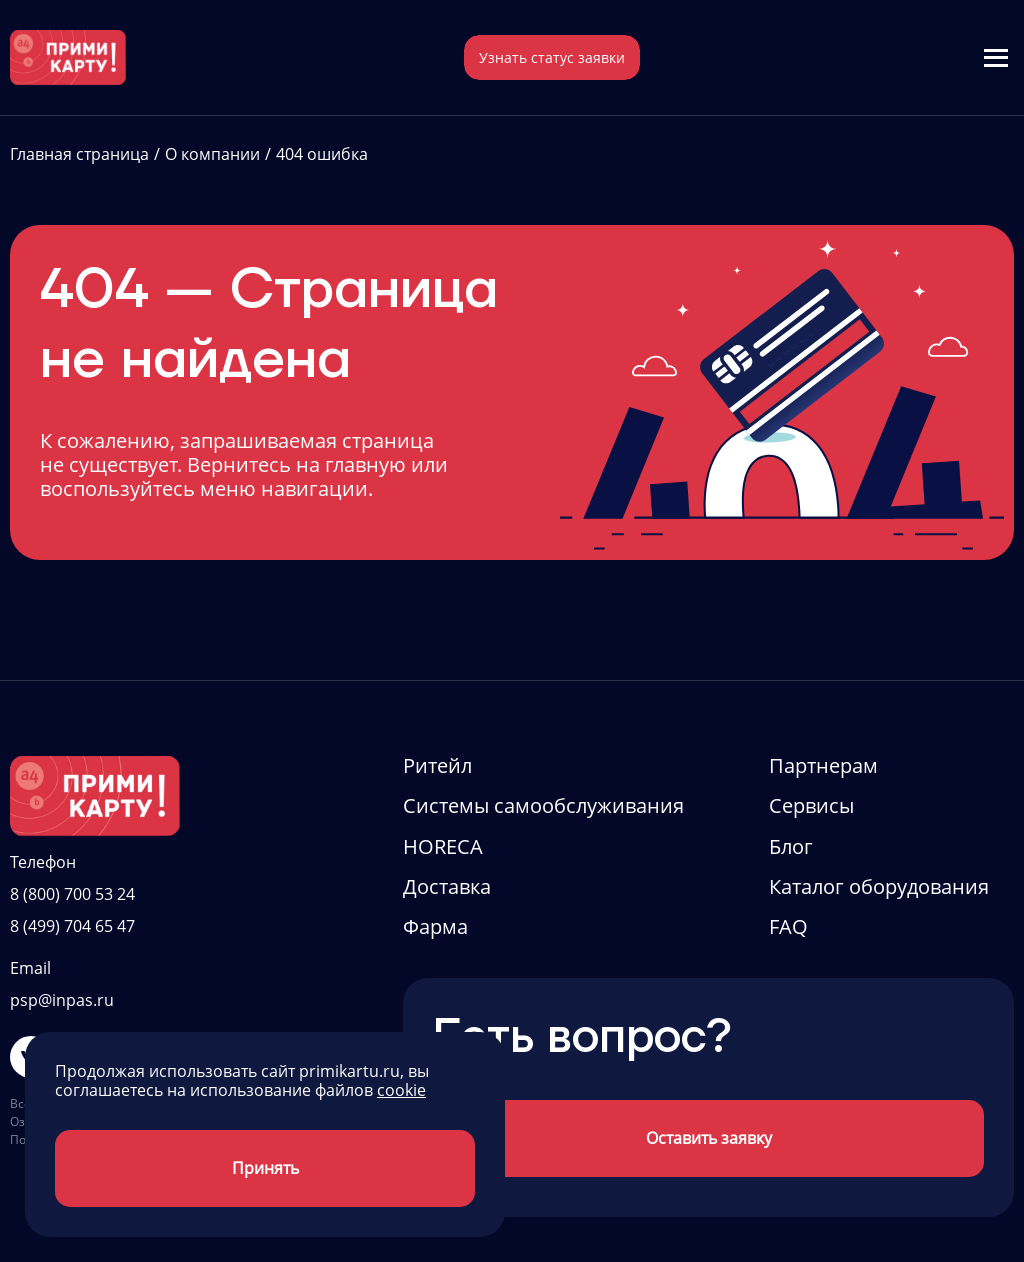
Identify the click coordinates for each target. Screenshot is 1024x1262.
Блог (791, 846)
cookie (401, 1090)
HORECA (443, 846)
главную (365, 464)
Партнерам (823, 765)
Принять (265, 1168)
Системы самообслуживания (543, 805)
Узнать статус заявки (552, 57)
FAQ (788, 926)
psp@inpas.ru (62, 1000)
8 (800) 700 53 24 (72, 894)
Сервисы (811, 805)
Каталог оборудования (879, 886)
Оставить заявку (709, 1138)
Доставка (447, 886)
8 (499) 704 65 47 (72, 926)
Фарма (435, 926)
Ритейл (437, 765)
